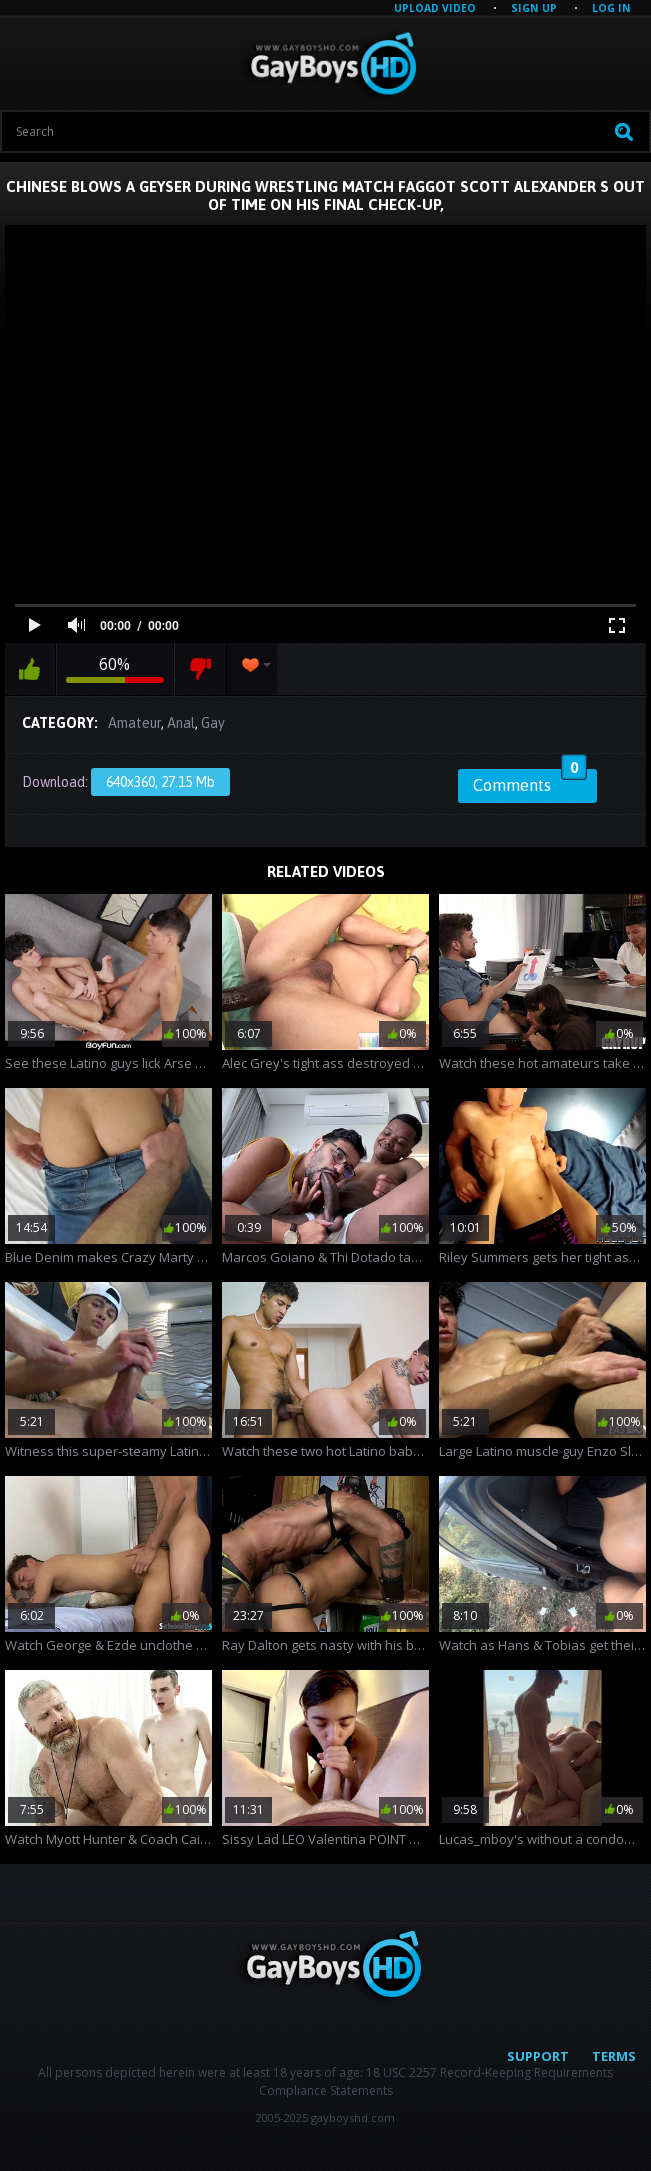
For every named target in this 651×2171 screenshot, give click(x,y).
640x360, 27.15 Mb (160, 782)
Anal (181, 723)
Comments (530, 782)
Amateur (134, 723)
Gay (213, 723)
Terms (614, 2056)
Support (538, 2056)
